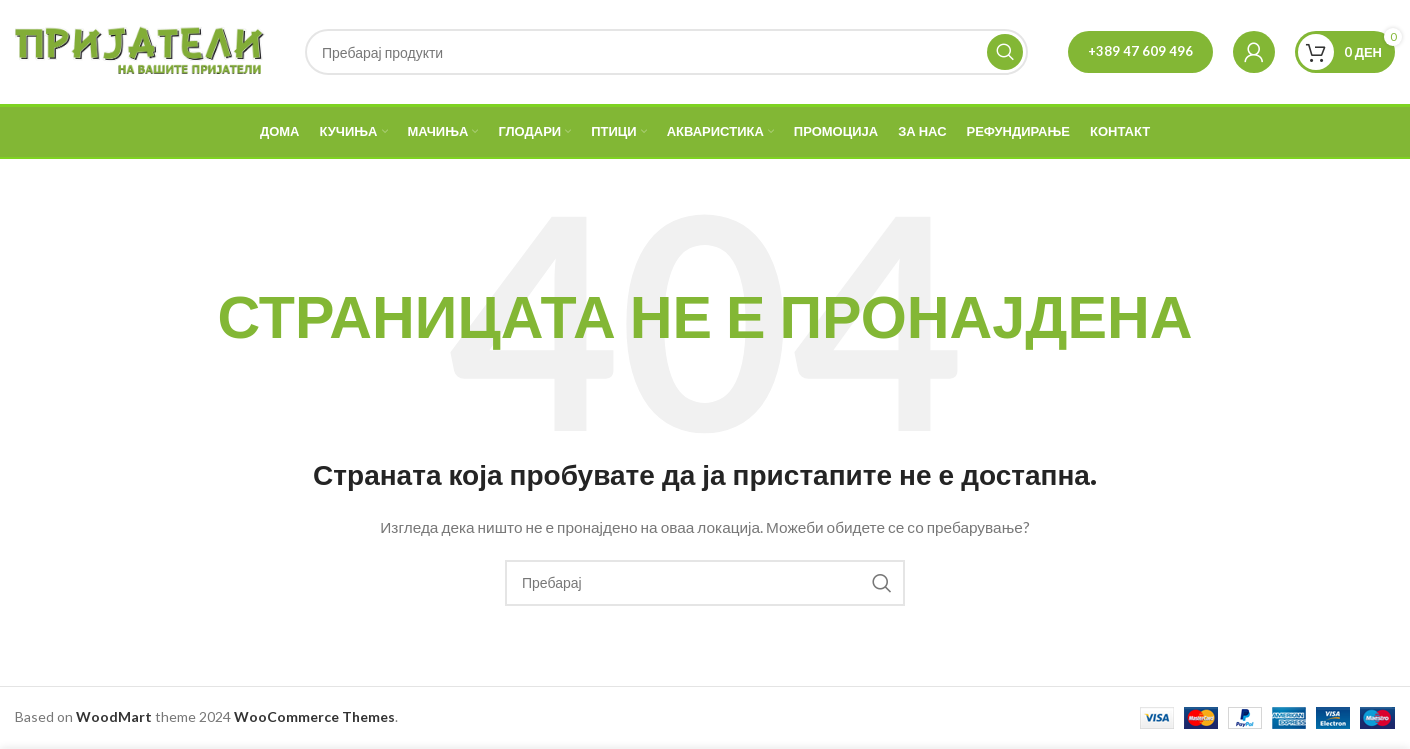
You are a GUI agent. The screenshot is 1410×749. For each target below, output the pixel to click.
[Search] (666, 52)
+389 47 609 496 (1140, 51)
